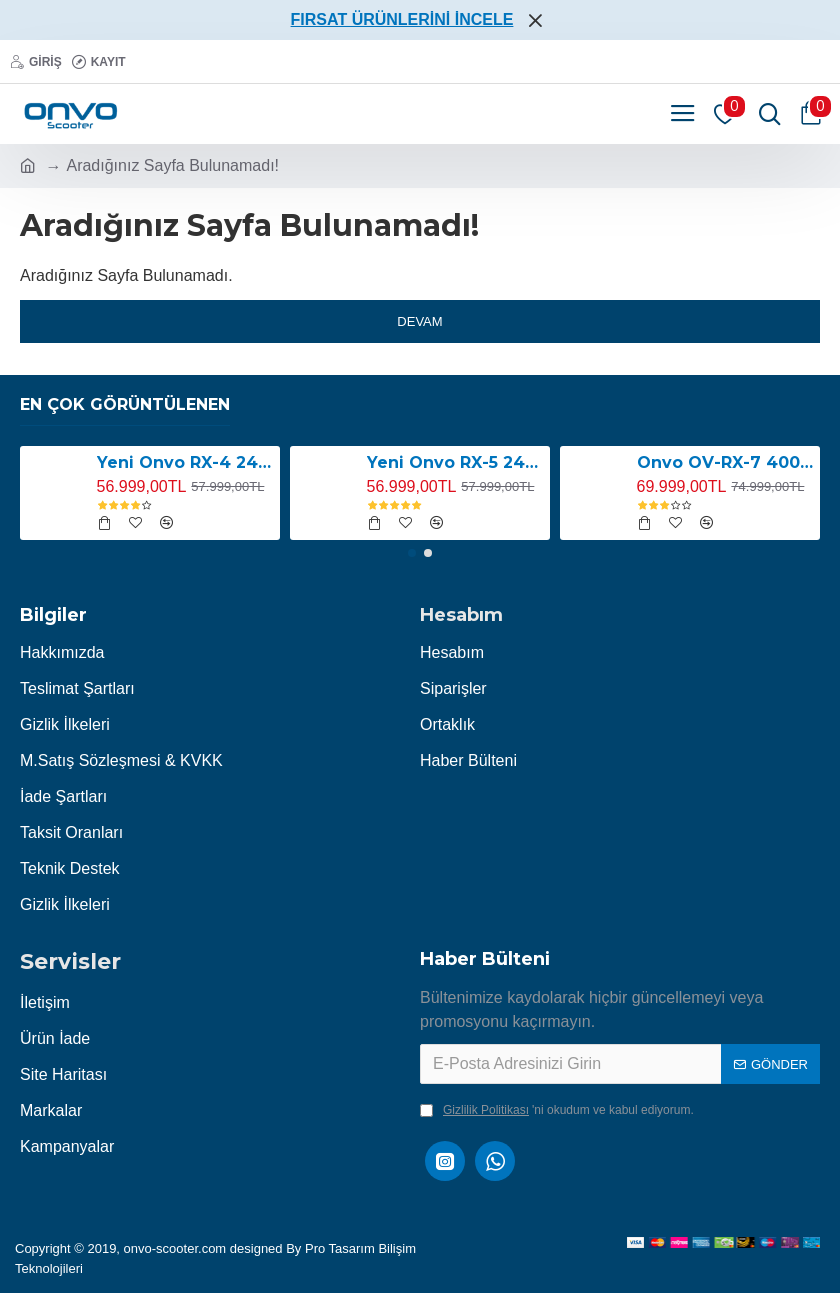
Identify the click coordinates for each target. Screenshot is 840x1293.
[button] (412, 553)
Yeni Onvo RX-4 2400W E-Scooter (185, 462)
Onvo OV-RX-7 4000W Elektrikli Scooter (725, 462)
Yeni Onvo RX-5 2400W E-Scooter (455, 462)
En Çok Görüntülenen (125, 404)
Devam (419, 321)
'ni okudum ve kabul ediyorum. (557, 1110)
